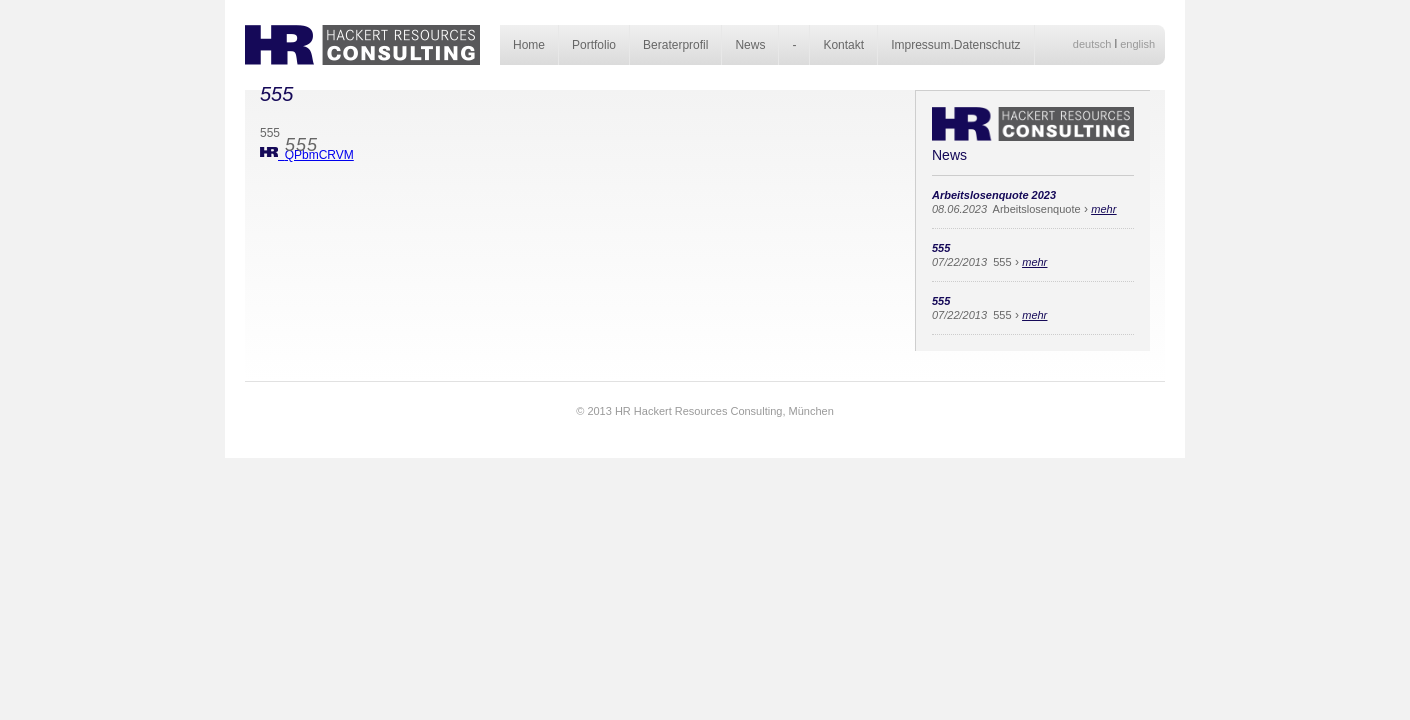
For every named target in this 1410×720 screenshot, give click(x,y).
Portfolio (594, 45)
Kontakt (843, 45)
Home (529, 45)
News (750, 45)
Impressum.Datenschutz (955, 45)
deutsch (1092, 44)
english (1137, 44)
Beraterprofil (675, 45)
